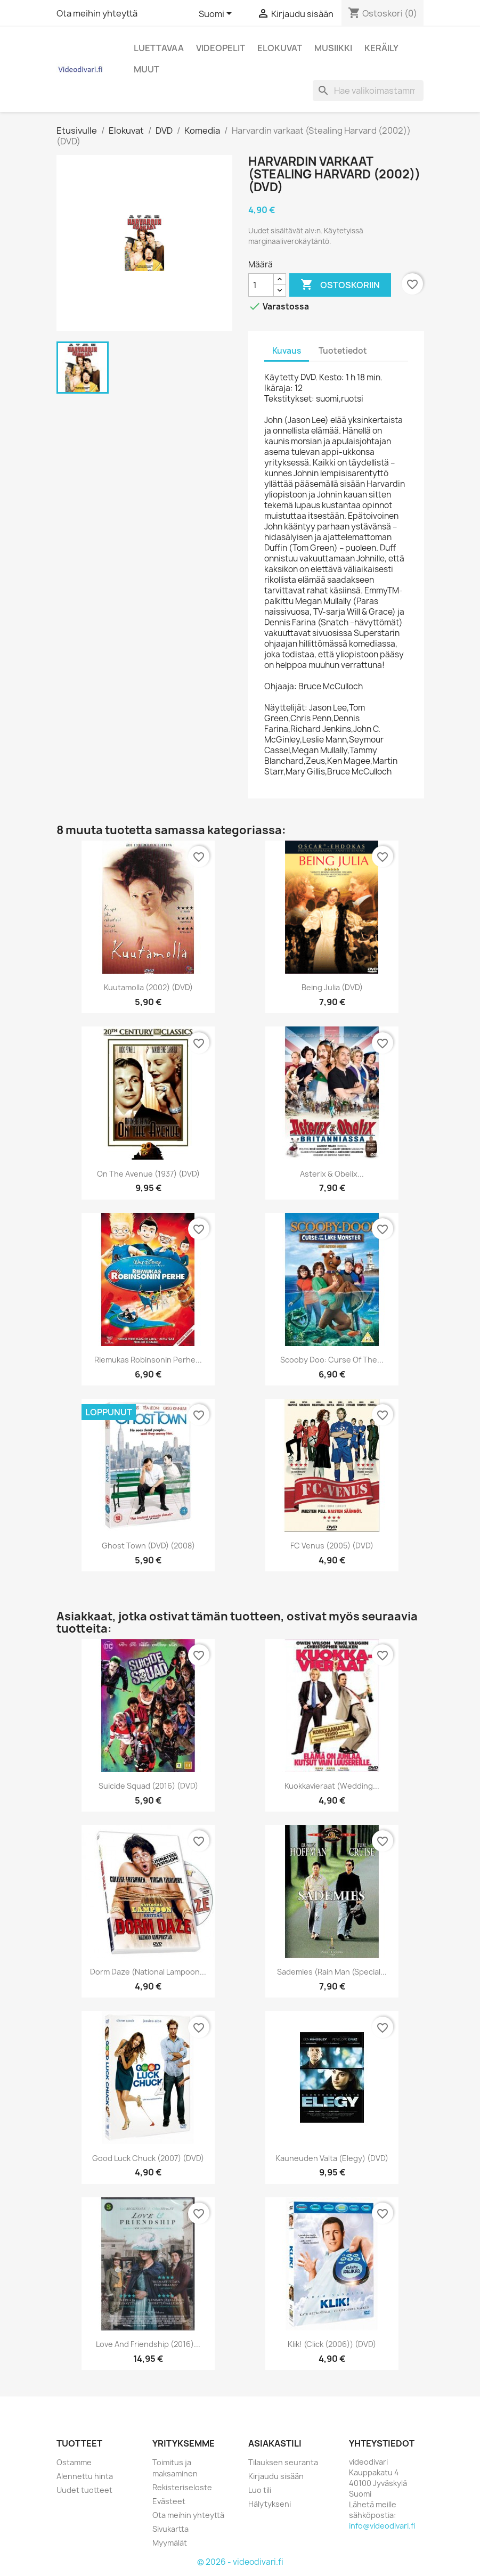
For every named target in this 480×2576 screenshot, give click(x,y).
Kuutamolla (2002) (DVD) (148, 987)
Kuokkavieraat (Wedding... (331, 1786)
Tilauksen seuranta (283, 2462)
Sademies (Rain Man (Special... (332, 1972)
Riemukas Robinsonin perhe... (148, 1360)
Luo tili (259, 2490)
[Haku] (368, 90)
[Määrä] (261, 285)
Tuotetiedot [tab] (343, 350)
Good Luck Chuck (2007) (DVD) (148, 2158)
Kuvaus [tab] (286, 350)
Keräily (381, 48)
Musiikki (333, 48)
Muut (146, 69)
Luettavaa (159, 48)
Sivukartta (170, 2529)
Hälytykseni (269, 2504)
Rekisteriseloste (182, 2487)
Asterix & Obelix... (332, 1174)
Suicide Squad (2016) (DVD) (148, 1786)
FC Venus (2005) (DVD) (331, 1545)
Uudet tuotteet (84, 2490)
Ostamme (74, 2462)
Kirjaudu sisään (276, 2476)
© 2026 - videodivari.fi (240, 2561)
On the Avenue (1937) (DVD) (148, 1174)
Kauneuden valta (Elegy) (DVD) (331, 2158)
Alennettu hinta (84, 2476)
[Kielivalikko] (217, 14)
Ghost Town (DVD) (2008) (148, 1545)
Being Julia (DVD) (332, 987)
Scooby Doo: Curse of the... (332, 1360)
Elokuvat (279, 48)
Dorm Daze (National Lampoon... (148, 1972)
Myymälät (169, 2543)
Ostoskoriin (340, 285)
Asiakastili (275, 2443)
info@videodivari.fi (382, 2526)
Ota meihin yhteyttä (96, 13)
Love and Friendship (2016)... (148, 2344)
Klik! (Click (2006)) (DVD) (332, 2344)
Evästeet (168, 2501)
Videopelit (220, 48)
